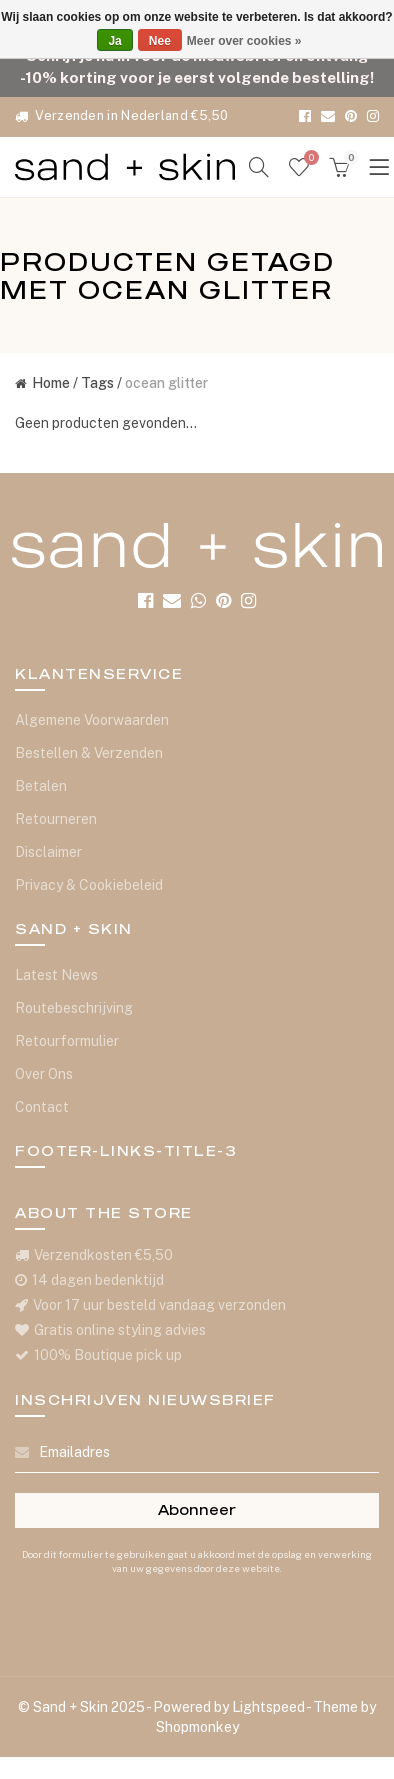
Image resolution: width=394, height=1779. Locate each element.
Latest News (56, 975)
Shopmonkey (197, 1727)
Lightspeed (268, 1707)
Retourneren (56, 819)
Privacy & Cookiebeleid (89, 885)
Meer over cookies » (244, 41)
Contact (42, 1107)
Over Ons (44, 1074)
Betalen (41, 786)
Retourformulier (67, 1041)
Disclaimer (48, 852)
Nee (160, 41)
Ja (114, 41)
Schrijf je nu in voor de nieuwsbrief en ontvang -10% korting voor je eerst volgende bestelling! (197, 66)
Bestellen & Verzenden (89, 753)
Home (42, 383)
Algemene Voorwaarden (92, 720)
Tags (97, 383)
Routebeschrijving (74, 1008)
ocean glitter (166, 383)
